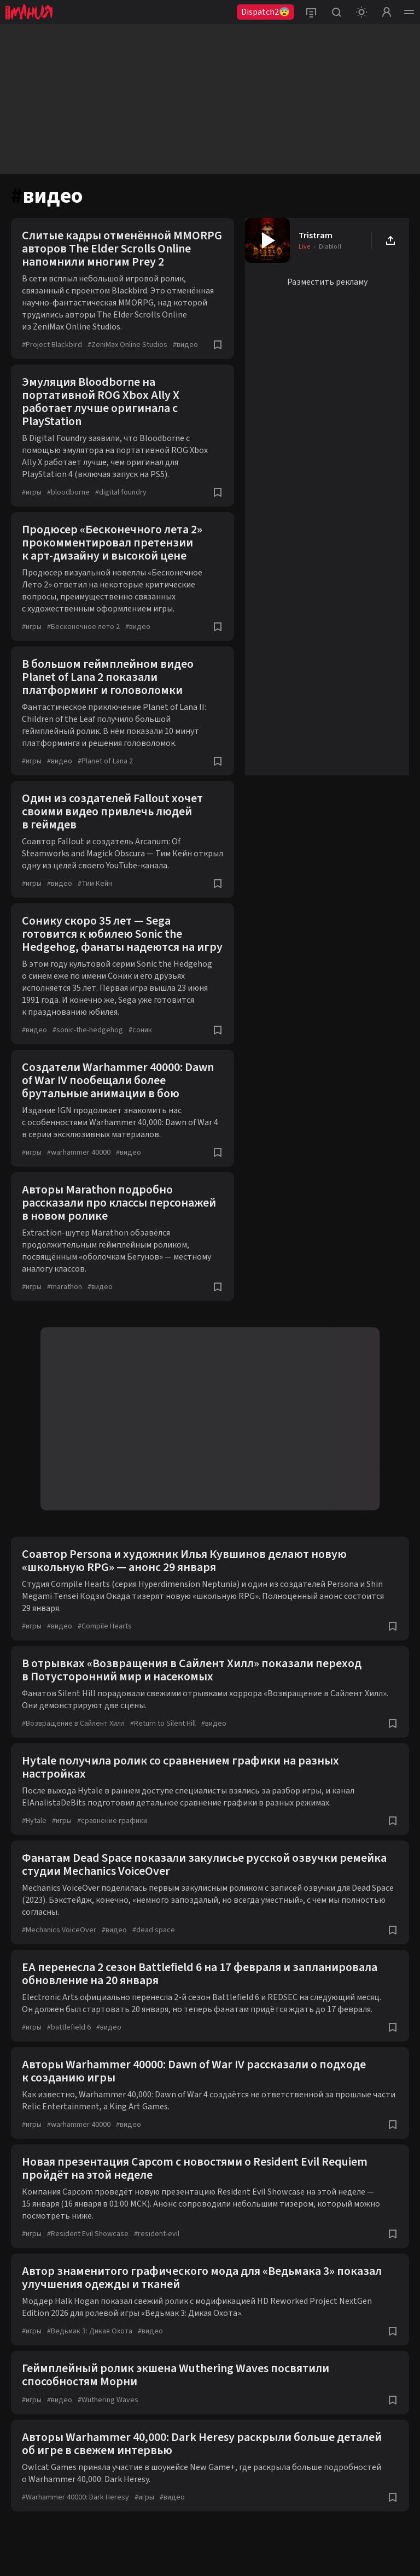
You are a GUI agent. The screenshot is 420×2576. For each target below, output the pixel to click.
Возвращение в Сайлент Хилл (73, 1723)
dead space (153, 1930)
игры (32, 492)
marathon (64, 1286)
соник (140, 1030)
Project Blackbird (52, 344)
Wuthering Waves (108, 2400)
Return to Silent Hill (163, 1723)
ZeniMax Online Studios (127, 344)
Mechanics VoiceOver (59, 1930)
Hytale (34, 1820)
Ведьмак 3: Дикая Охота (89, 2331)
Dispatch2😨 (265, 12)
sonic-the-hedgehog (87, 1030)
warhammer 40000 (78, 1152)
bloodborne (68, 492)
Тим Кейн (95, 883)
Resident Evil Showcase (88, 2233)
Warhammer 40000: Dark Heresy (75, 2497)
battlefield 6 (69, 2027)
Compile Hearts (105, 1626)
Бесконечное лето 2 (83, 626)
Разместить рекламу (327, 282)
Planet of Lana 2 (105, 761)
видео (185, 344)
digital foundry (121, 492)
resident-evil (156, 2233)
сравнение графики (112, 1820)
